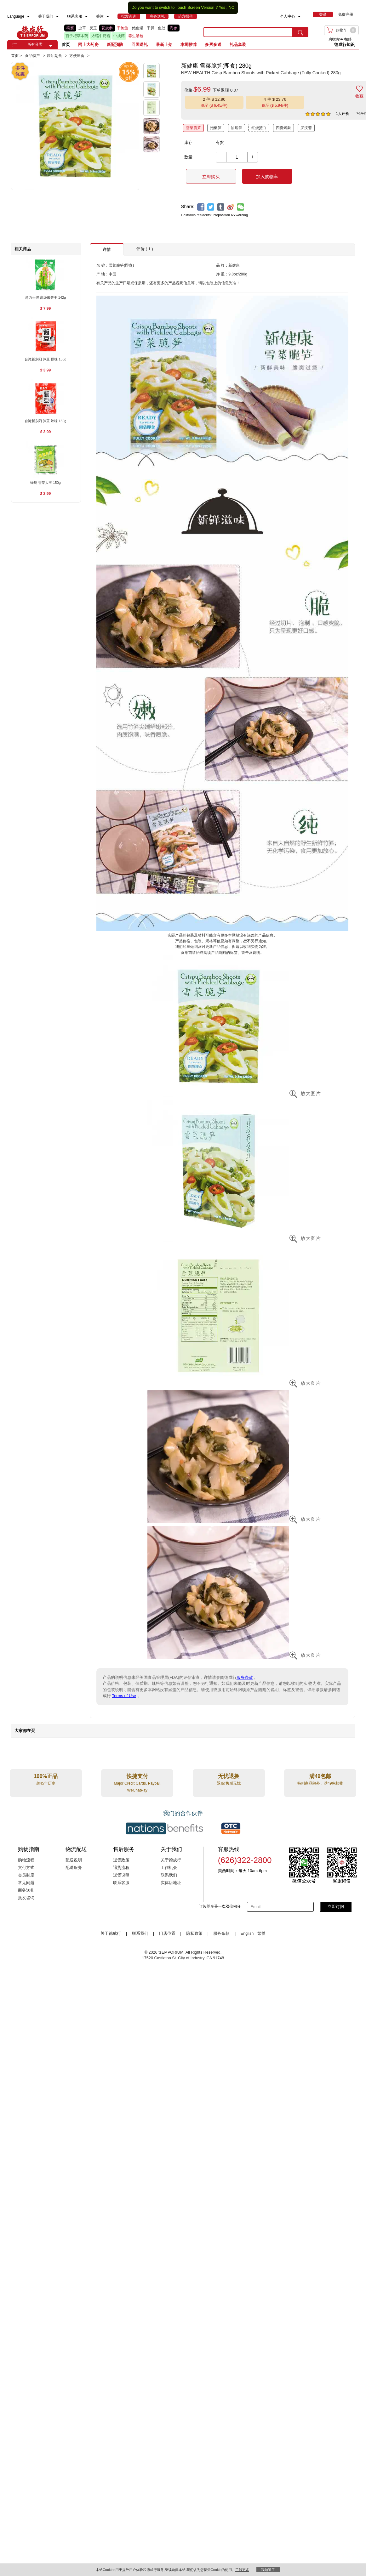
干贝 (150, 28)
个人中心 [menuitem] (287, 16)
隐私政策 (194, 1933)
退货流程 (121, 1867)
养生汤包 (135, 36)
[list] (129, 32)
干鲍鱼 (122, 28)
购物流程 (26, 1860)
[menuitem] (28, 16)
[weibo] (230, 207)
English (248, 1933)
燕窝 (70, 28)
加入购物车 (267, 176)
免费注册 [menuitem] (345, 14)
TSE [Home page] (32, 32)
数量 (188, 157)
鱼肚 (161, 28)
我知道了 (268, 2570)
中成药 (119, 36)
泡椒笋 (215, 128)
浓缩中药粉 (100, 36)
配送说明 (74, 1860)
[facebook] (200, 207)
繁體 (261, 1933)
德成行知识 (344, 44)
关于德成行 (171, 1860)
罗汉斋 (306, 128)
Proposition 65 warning (230, 215)
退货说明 (121, 1875)
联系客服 (121, 1883)
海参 (173, 28)
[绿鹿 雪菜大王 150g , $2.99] (45, 483)
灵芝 (93, 28)
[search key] (248, 32)
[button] (50, 45)
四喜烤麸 (283, 128)
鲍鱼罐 (137, 28)
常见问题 (26, 1883)
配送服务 (74, 1867)
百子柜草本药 (77, 36)
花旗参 (107, 28)
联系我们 (169, 1875)
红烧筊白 (258, 128)
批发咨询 (26, 1898)
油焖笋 (236, 128)
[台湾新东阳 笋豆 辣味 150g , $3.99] (45, 421)
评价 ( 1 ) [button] (144, 248)
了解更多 (242, 2570)
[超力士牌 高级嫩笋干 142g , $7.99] (45, 298)
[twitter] (210, 207)
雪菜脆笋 (193, 128)
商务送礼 (26, 1890)
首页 (66, 44)
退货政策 (121, 1860)
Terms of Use (124, 1695)
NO (232, 7)
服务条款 (245, 1677)
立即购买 (211, 176)
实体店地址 (171, 1883)
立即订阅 (336, 1906)
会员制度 (26, 1875)
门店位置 (167, 1933)
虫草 (82, 28)
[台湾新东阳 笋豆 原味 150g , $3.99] (45, 359)
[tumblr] (220, 207)
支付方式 (26, 1867)
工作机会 (169, 1867)
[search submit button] (300, 32)
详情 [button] (107, 249)
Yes (222, 7)
